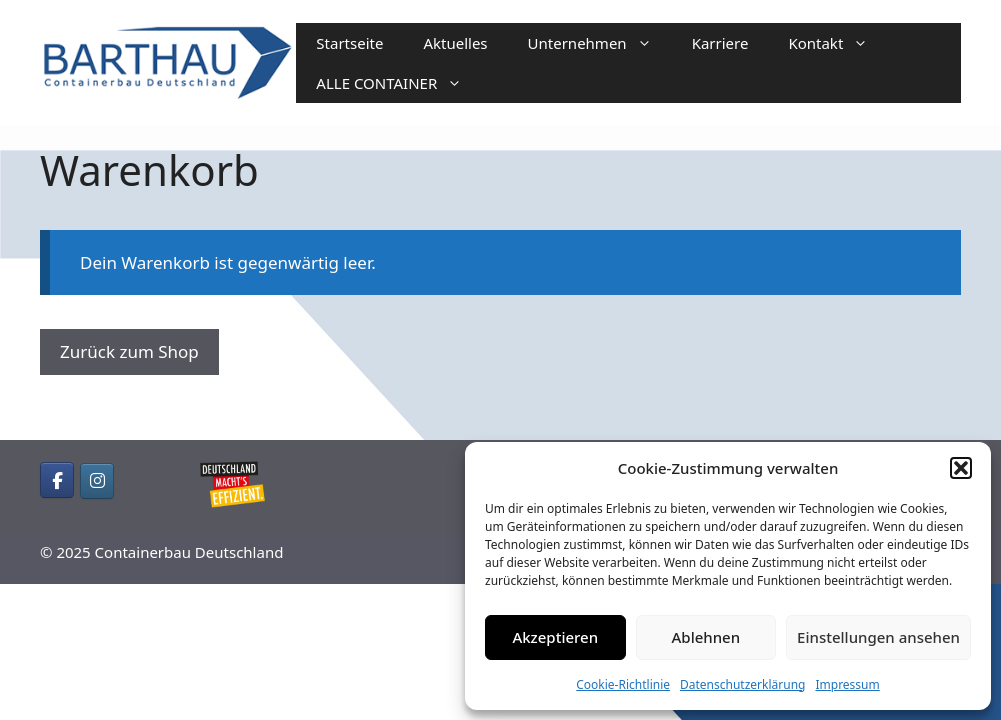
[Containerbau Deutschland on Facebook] (57, 480)
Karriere (720, 43)
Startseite (349, 43)
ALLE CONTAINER (399, 83)
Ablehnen (706, 637)
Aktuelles (455, 43)
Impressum (847, 684)
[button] (961, 468)
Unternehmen (600, 43)
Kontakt (838, 43)
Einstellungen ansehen (878, 637)
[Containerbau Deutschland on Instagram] (97, 481)
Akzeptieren (555, 637)
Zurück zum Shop (129, 351)
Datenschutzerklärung (742, 684)
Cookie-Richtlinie (623, 684)
